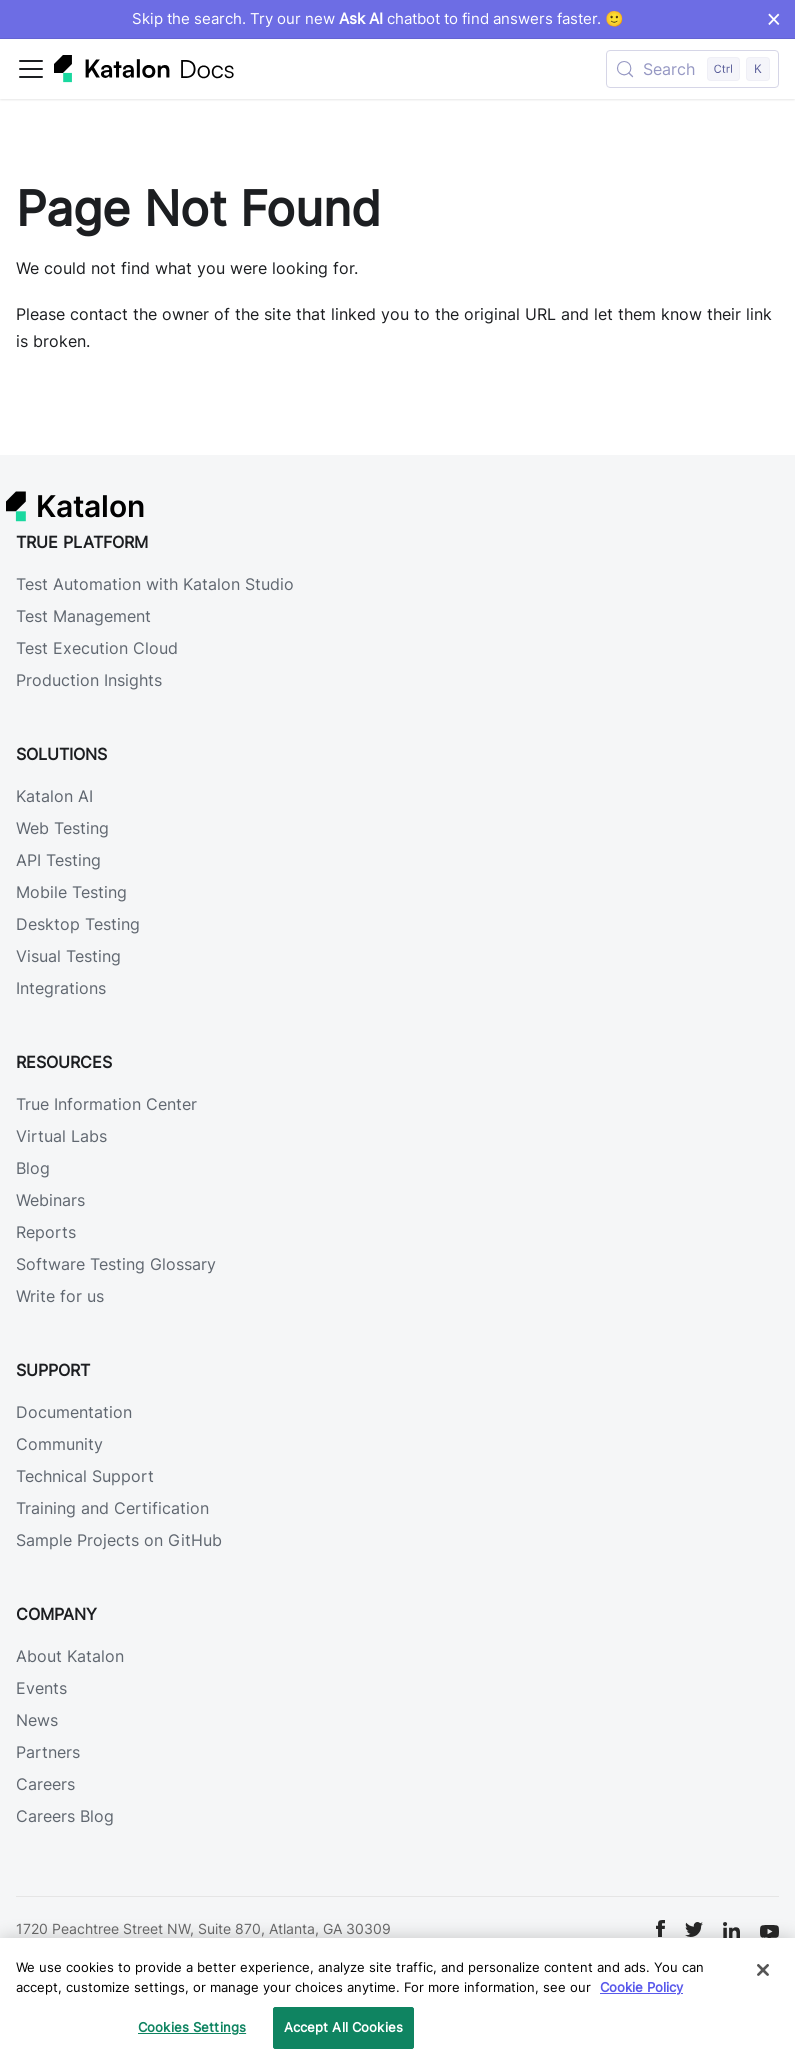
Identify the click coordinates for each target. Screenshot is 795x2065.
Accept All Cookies (343, 2027)
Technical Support (85, 1476)
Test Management (83, 616)
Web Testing (62, 828)
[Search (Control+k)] (692, 69)
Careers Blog (65, 1816)
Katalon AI (54, 796)
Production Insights (89, 680)
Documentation (74, 1412)
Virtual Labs (61, 1136)
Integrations (61, 988)
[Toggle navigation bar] (31, 69)
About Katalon (70, 1656)
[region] (397, 2001)
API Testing (58, 860)
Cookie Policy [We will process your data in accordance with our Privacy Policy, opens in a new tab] (641, 1987)
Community (59, 1444)
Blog (33, 1168)
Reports (46, 1232)
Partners (48, 1752)
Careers (45, 1784)
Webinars (50, 1200)
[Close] (763, 1970)
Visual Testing (68, 956)
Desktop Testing (78, 924)
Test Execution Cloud (97, 648)
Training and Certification (112, 1508)
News (37, 1720)
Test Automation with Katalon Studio (155, 584)
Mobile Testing (71, 892)
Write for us (60, 1296)
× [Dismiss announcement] (773, 19)
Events (41, 1688)
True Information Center (106, 1104)
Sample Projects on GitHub (119, 1540)
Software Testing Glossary (116, 1264)
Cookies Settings (192, 2027)
